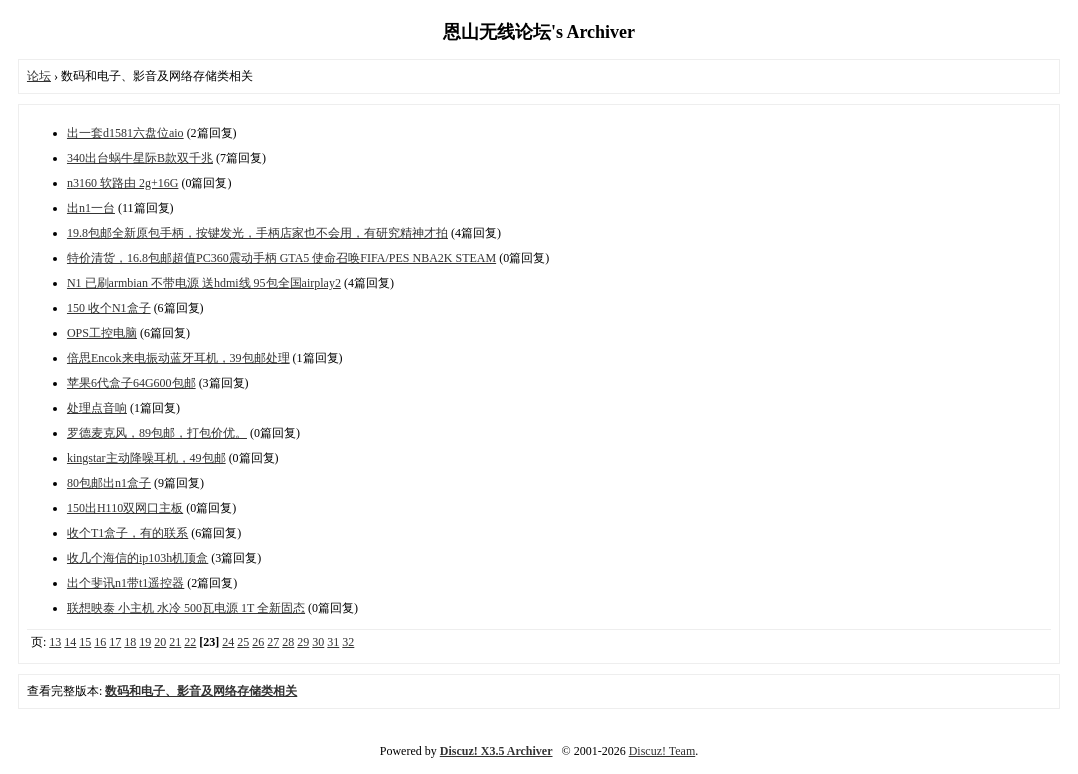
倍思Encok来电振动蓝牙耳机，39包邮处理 (178, 358)
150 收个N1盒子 (109, 308)
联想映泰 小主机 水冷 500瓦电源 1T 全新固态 (186, 608)
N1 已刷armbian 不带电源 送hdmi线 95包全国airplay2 (204, 283)
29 (303, 642)
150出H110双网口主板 (125, 508)
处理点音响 (97, 408)
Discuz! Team (662, 751)
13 (55, 642)
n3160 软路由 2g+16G (122, 183)
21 (175, 642)
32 (348, 642)
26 (258, 642)
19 (145, 642)
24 (228, 642)
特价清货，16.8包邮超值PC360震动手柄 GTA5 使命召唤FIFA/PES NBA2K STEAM (281, 258)
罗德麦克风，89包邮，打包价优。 (157, 433)
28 (288, 642)
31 (333, 642)
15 (85, 642)
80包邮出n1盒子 (109, 483)
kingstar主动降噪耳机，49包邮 (146, 458)
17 (115, 642)
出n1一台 (91, 208)
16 (100, 642)
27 (273, 642)
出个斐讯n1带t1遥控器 (125, 583)
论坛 (39, 76)
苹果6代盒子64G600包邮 (131, 383)
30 (318, 642)
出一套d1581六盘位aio (125, 133)
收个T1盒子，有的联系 (127, 533)
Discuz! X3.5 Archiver (496, 751)
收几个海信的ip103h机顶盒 (137, 558)
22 (190, 642)
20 (160, 642)
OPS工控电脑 (102, 333)
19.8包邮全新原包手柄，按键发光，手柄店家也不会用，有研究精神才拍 (257, 233)
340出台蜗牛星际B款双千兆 (140, 158)
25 (243, 642)
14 (70, 642)
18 (130, 642)
